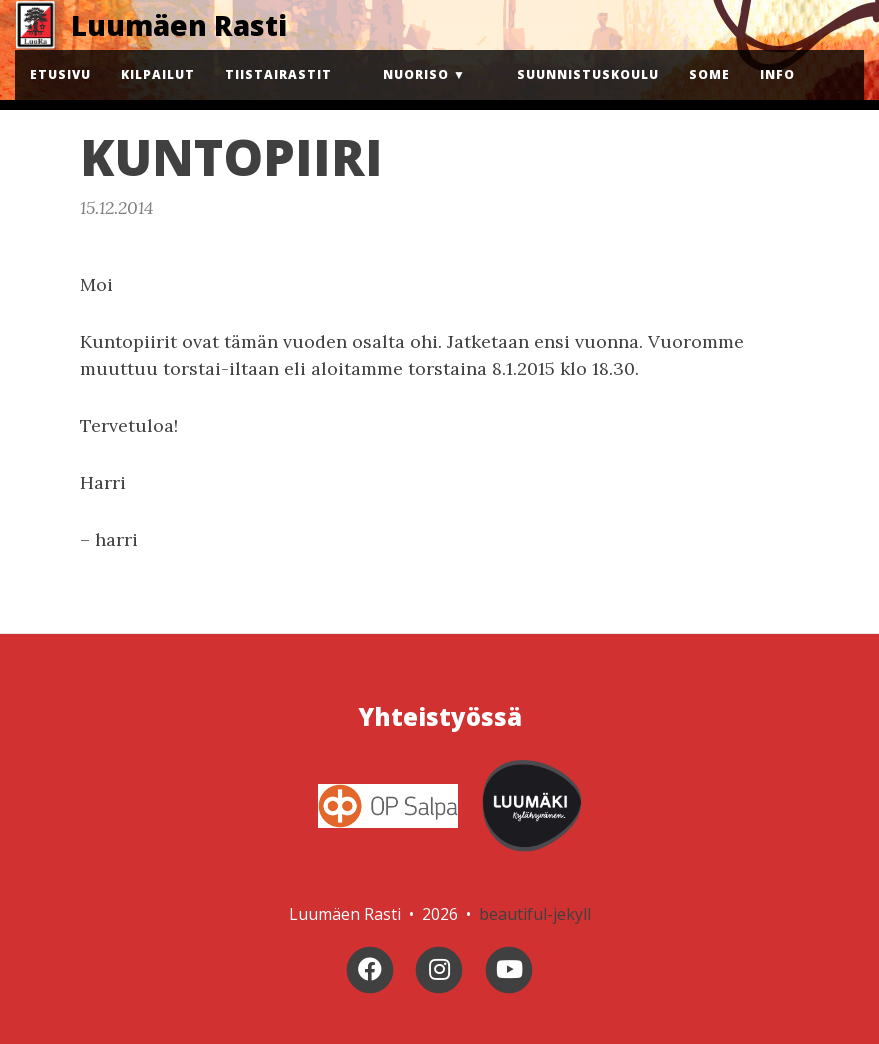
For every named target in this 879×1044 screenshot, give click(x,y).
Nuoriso (416, 74)
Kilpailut (158, 74)
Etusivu (60, 74)
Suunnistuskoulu (588, 74)
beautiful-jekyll (535, 914)
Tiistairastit (278, 74)
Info (777, 74)
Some (709, 74)
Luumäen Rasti (179, 25)
